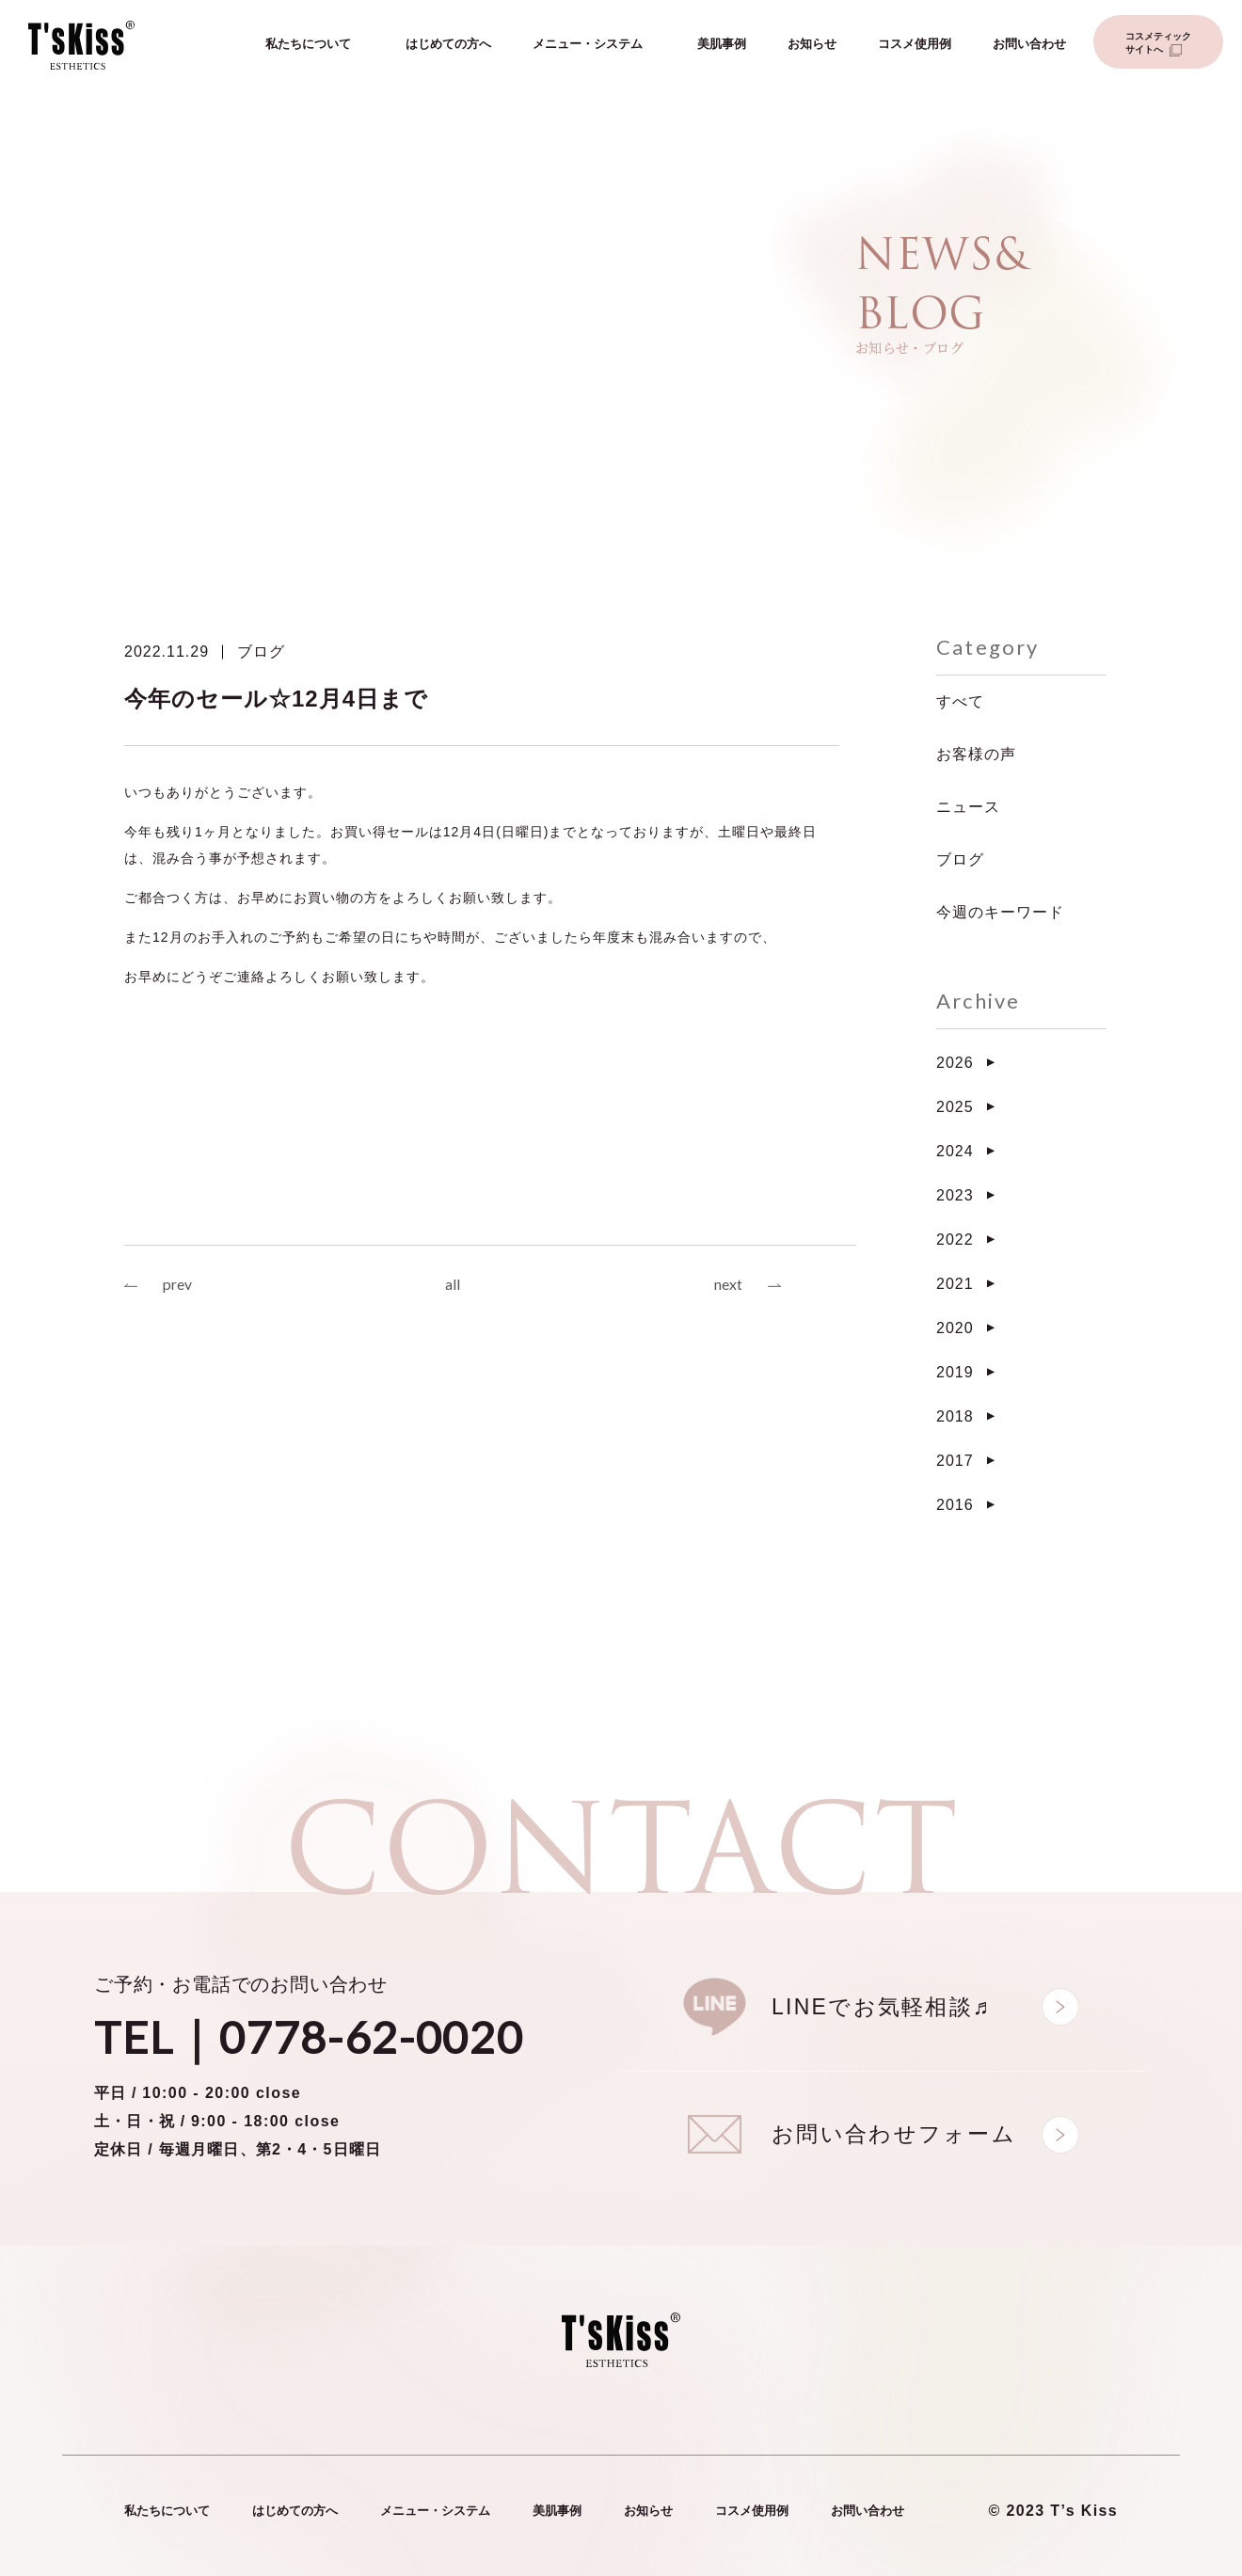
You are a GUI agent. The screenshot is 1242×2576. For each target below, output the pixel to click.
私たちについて (308, 45)
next (728, 1286)
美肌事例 (721, 45)
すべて (960, 701)
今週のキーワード (1000, 912)
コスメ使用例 (914, 45)
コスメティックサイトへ (1158, 44)
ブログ (261, 652)
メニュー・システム (588, 45)
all (452, 1286)
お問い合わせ (1029, 45)
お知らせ (812, 45)
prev (177, 1286)
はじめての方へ (448, 45)
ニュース (968, 807)
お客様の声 (976, 754)
